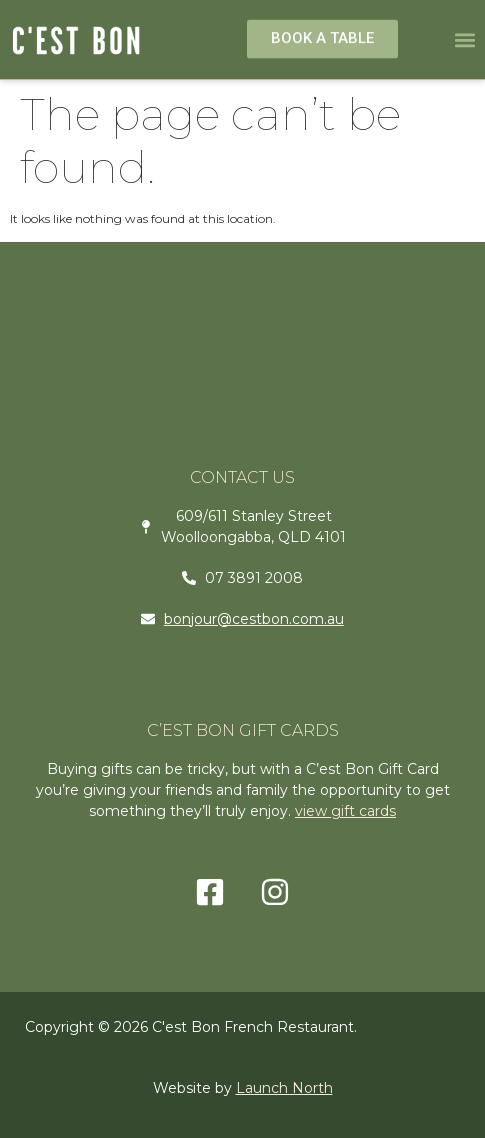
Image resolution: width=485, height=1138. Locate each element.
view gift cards (345, 811)
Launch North (284, 1088)
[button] (465, 39)
